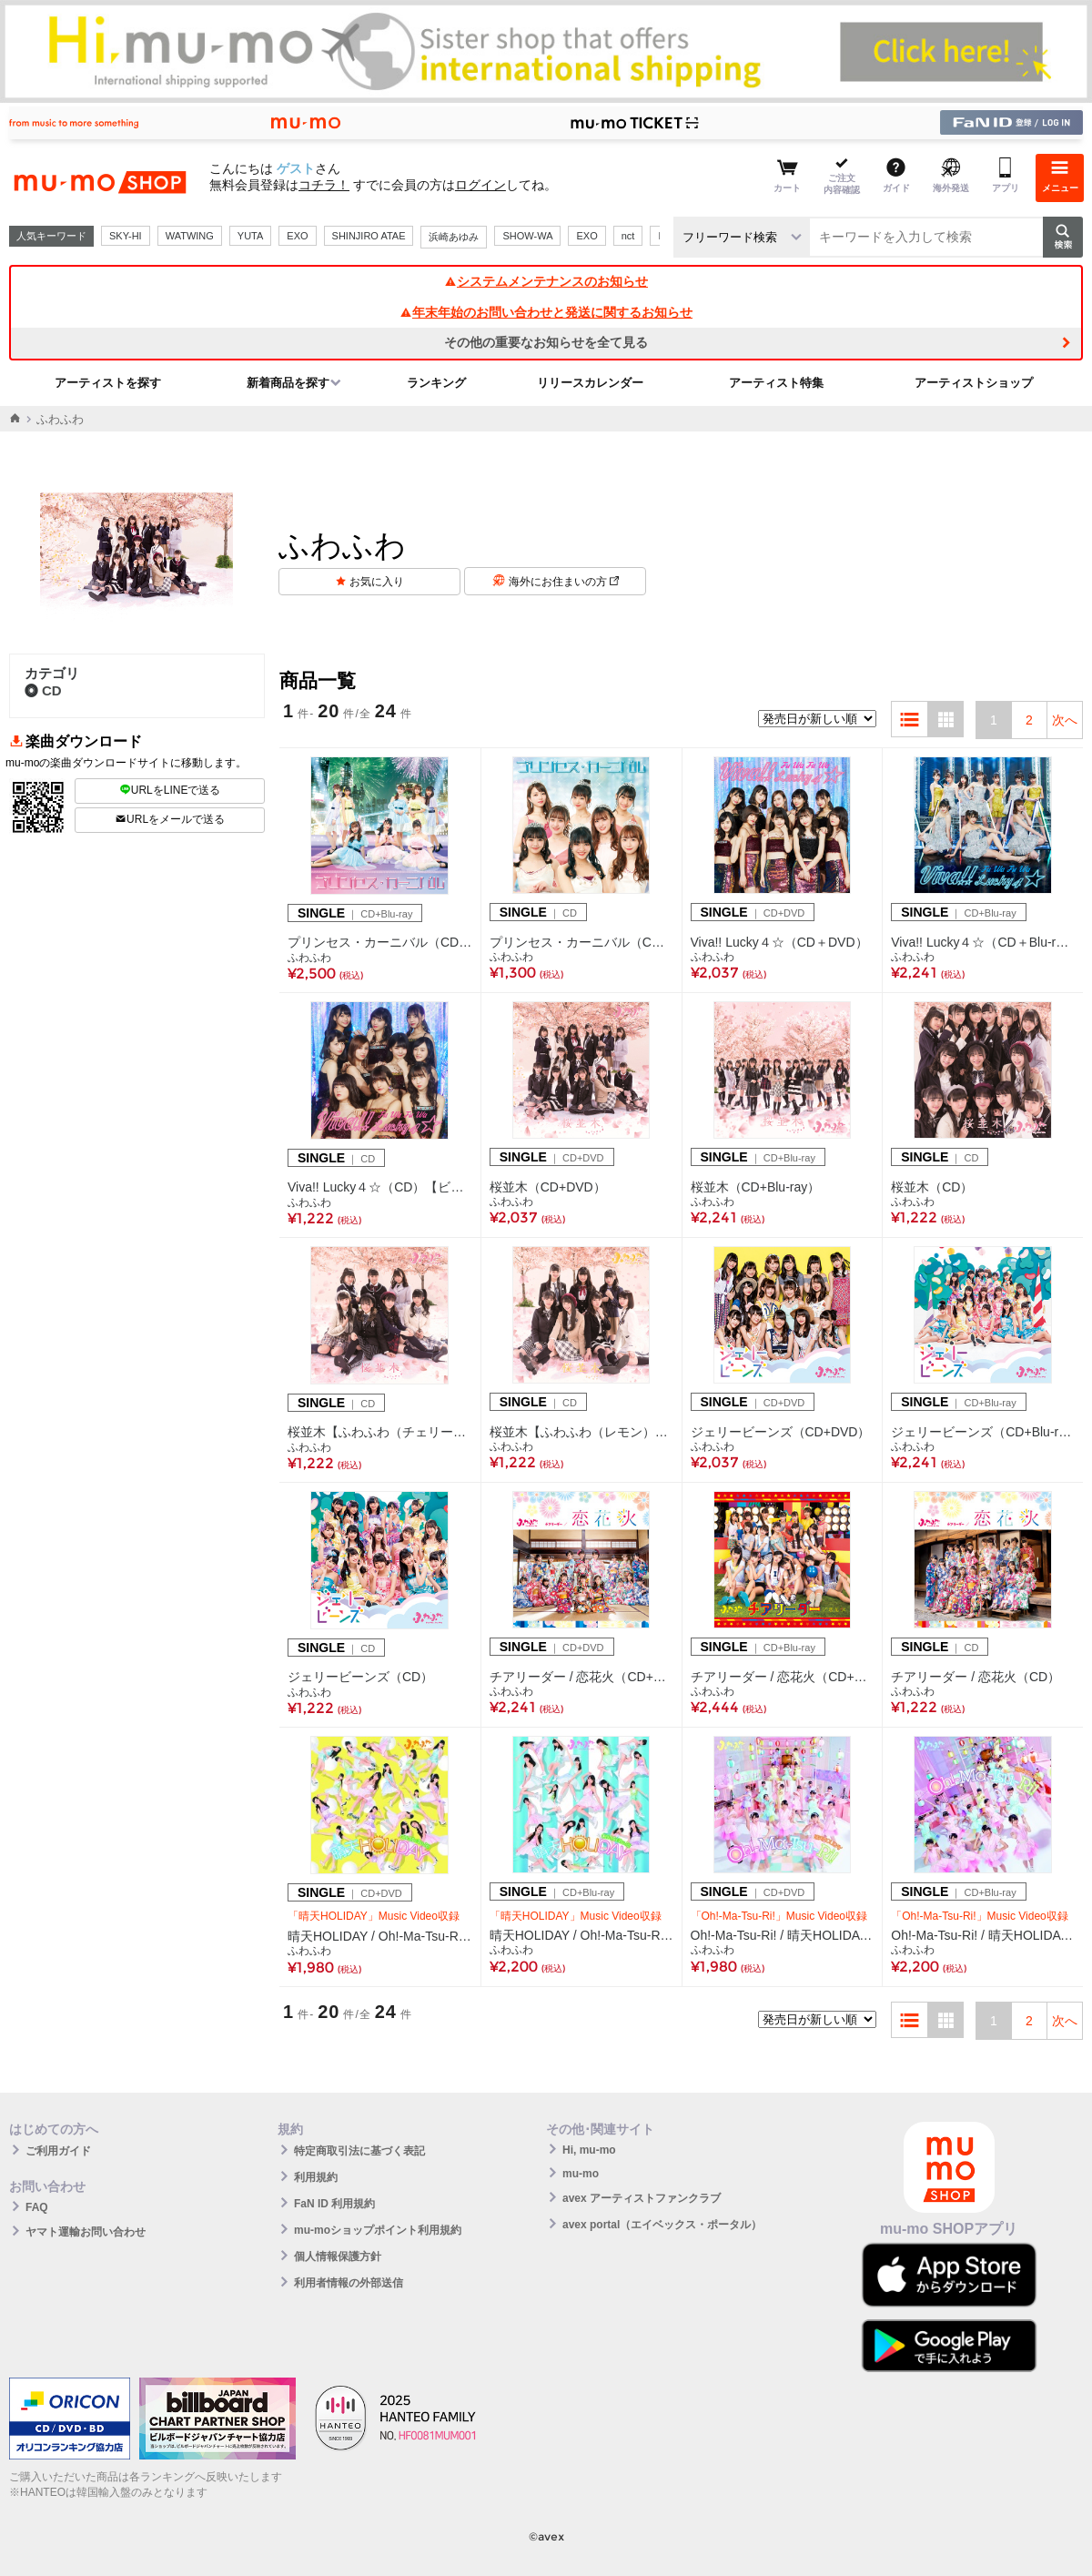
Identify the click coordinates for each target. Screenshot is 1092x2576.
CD (43, 690)
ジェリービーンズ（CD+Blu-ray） (983, 1432)
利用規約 (316, 2177)
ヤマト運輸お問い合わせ (85, 2232)
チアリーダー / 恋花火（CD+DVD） (581, 1676)
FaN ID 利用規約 (334, 2203)
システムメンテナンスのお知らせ (546, 281)
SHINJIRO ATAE (369, 235)
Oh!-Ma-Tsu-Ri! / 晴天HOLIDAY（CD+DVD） (783, 1935)
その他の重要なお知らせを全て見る (546, 342)
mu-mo (580, 2173)
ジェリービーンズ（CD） (360, 1676)
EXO (297, 235)
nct (628, 235)
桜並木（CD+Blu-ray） (756, 1187)
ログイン (480, 184)
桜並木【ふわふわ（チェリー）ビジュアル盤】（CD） (380, 1432)
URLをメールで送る (170, 819)
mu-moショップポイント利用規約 (377, 2230)
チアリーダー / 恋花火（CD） (975, 1676)
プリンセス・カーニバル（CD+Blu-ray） (380, 942)
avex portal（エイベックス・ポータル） (662, 2224)
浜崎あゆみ (454, 236)
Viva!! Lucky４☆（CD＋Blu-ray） (983, 942)
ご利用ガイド (58, 2151)
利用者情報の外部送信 (348, 2283)
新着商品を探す (288, 383)
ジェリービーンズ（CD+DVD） (781, 1432)
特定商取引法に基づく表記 (359, 2151)
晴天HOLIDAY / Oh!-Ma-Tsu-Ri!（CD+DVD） (380, 1936)
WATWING (190, 235)
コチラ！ (323, 184)
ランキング (436, 383)
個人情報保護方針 (337, 2256)
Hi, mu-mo (589, 2150)
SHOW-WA (527, 235)
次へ (1064, 720)
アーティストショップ (974, 383)
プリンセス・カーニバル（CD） (581, 942)
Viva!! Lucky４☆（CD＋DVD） (779, 942)
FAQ (36, 2207)
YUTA (251, 235)
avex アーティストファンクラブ (641, 2198)
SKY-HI (125, 235)
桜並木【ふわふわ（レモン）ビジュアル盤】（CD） (581, 1432)
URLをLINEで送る (170, 790)
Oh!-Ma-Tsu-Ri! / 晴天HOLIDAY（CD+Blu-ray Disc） (983, 1935)
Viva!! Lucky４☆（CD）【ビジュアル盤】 (380, 1187)
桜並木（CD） (932, 1187)
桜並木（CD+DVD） (548, 1187)
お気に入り (376, 581)
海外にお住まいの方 (564, 581)
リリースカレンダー (590, 383)
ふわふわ (309, 957)
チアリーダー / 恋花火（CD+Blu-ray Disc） (783, 1676)
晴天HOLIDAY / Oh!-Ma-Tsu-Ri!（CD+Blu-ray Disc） (581, 1935)
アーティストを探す (108, 383)
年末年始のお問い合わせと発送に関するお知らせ (546, 312)
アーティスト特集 (776, 383)
